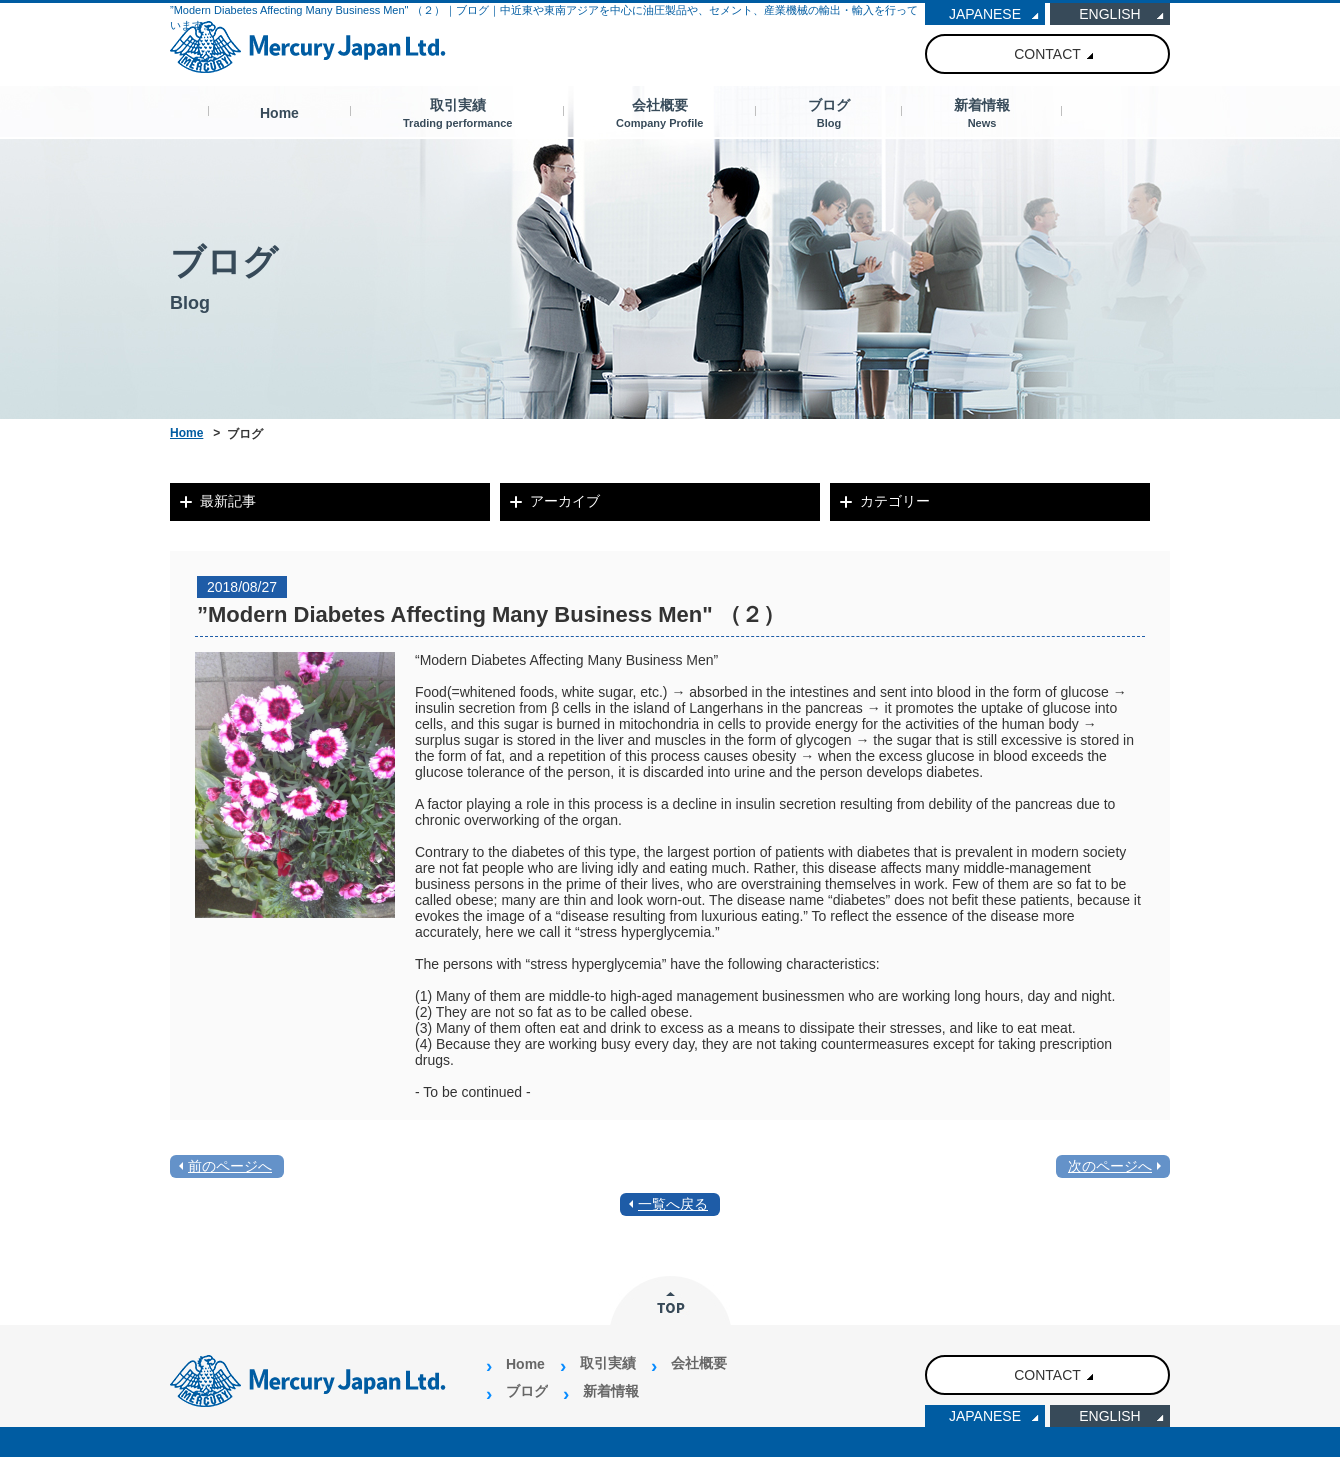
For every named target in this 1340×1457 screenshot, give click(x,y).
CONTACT (1047, 54)
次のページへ (1110, 1166)
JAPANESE (985, 14)
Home (279, 113)
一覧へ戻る (673, 1204)
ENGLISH (1109, 14)
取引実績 (457, 113)
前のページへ (230, 1166)
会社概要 (659, 113)
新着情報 (982, 113)
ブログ (829, 113)
